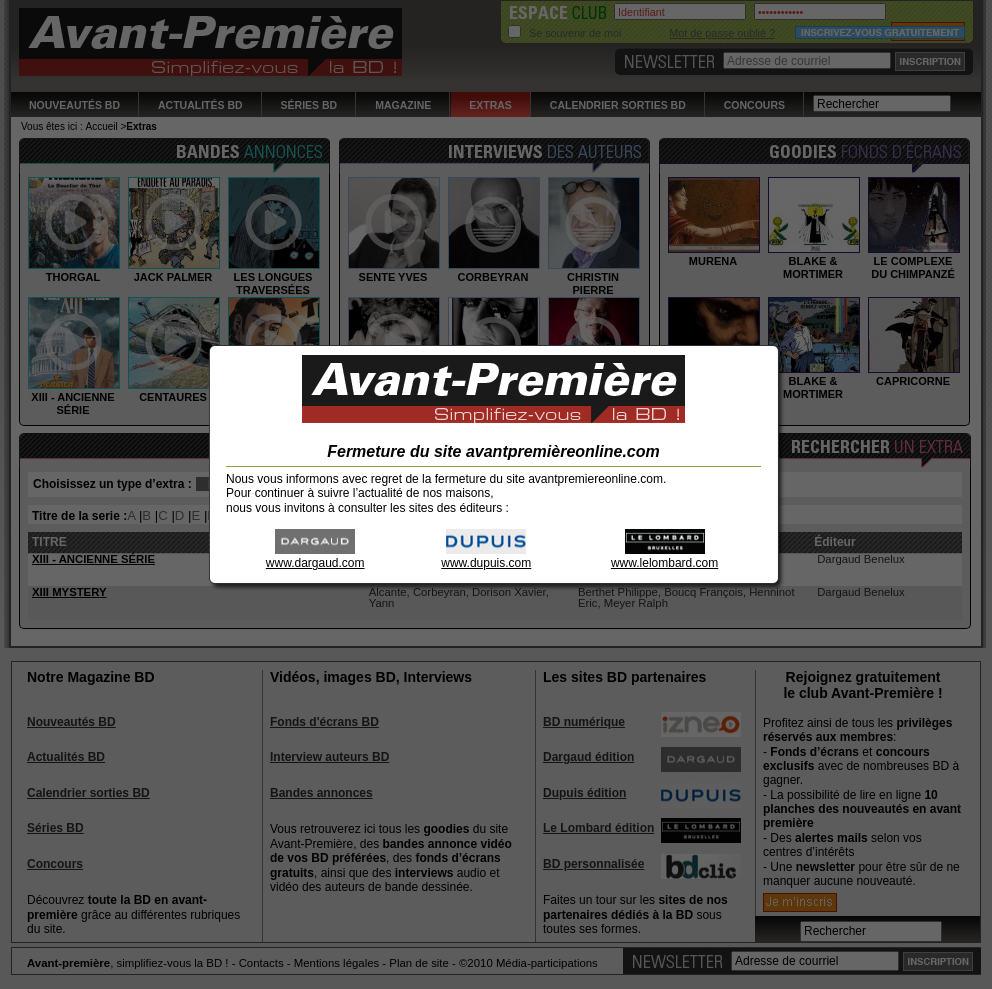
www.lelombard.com (664, 556)
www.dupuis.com (486, 556)
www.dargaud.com (315, 556)
